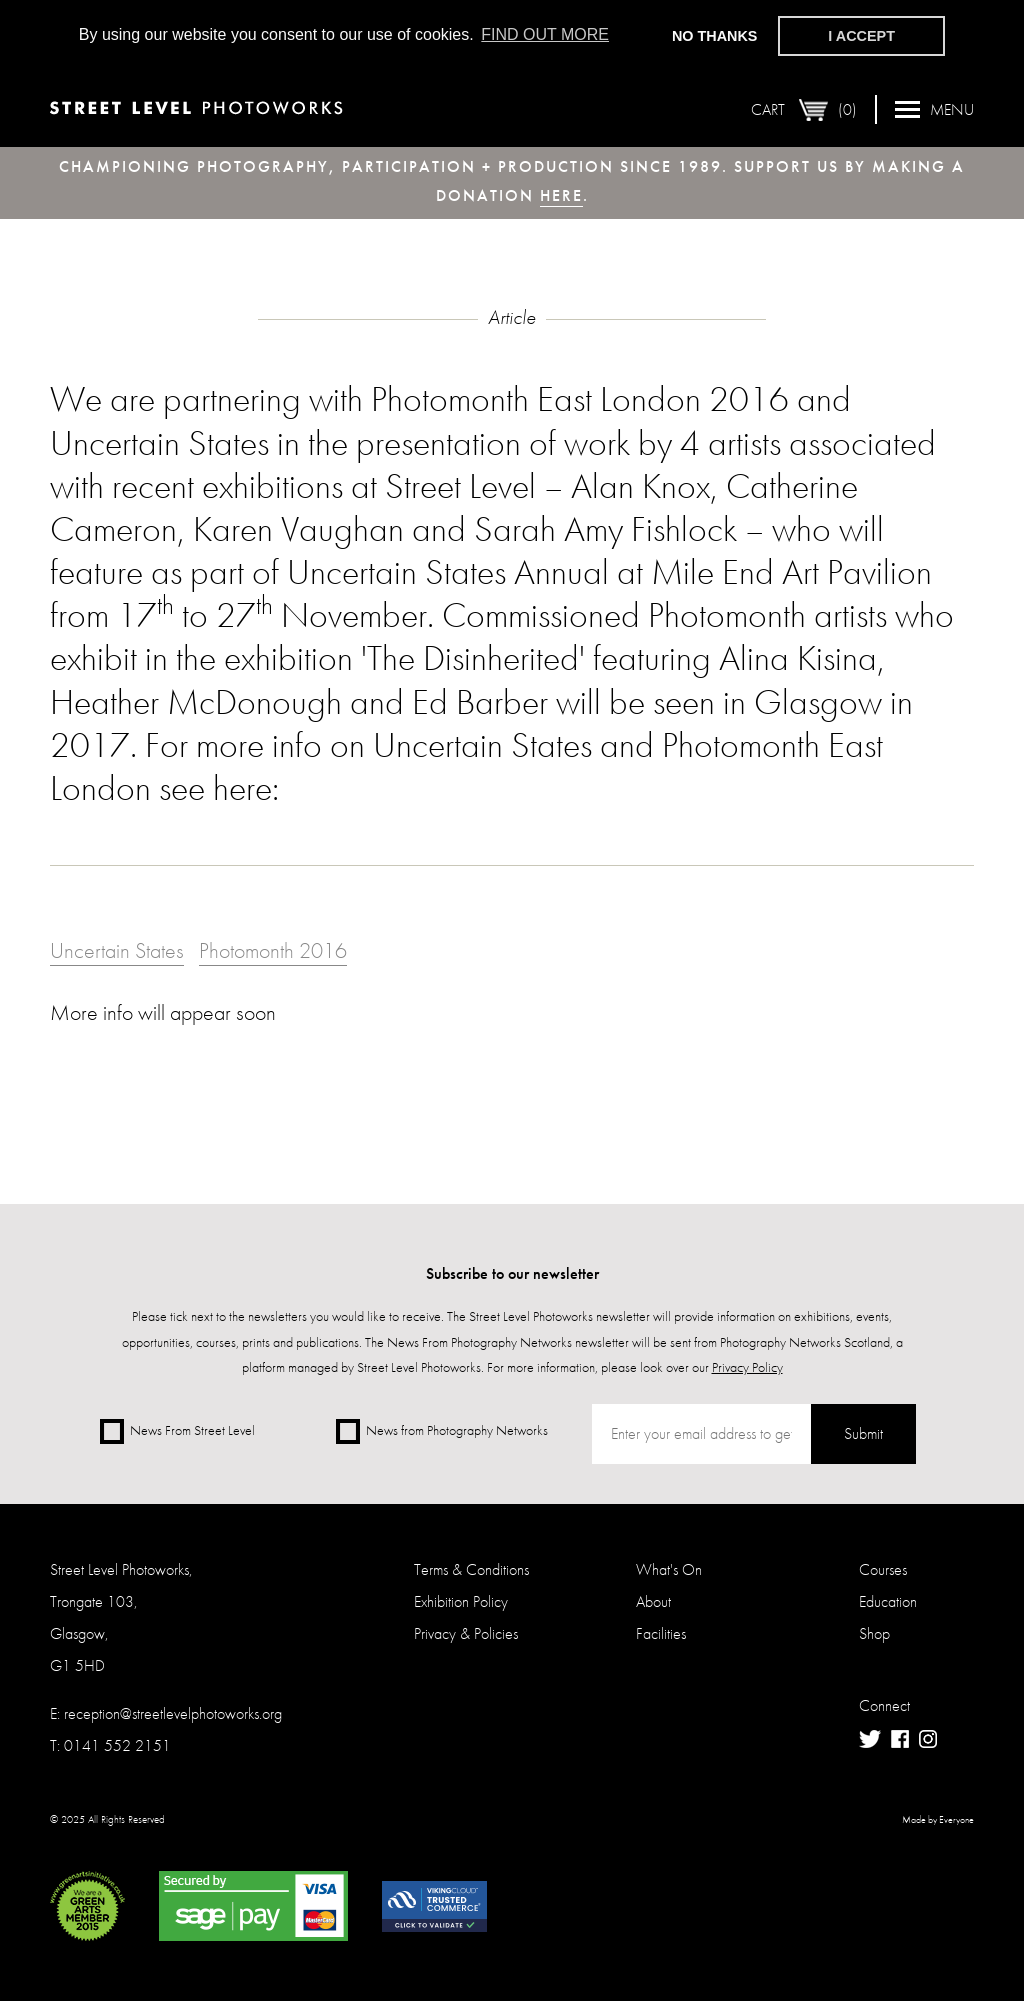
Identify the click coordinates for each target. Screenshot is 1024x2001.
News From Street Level (177, 1431)
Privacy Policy (747, 1367)
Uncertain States (117, 950)
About (653, 1601)
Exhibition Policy (461, 1601)
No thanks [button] (715, 36)
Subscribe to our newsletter (512, 1273)
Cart (804, 109)
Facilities (661, 1633)
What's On (669, 1569)
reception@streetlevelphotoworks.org (173, 1713)
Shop (874, 1633)
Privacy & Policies (466, 1633)
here (561, 195)
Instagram (928, 1739)
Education (888, 1601)
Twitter (870, 1739)
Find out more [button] (545, 34)
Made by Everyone (938, 1820)
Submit (863, 1433)
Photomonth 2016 (273, 950)
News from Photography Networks (442, 1431)
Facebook (900, 1739)
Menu (934, 108)
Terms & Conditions (471, 1569)
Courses (883, 1569)
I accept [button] (861, 36)
